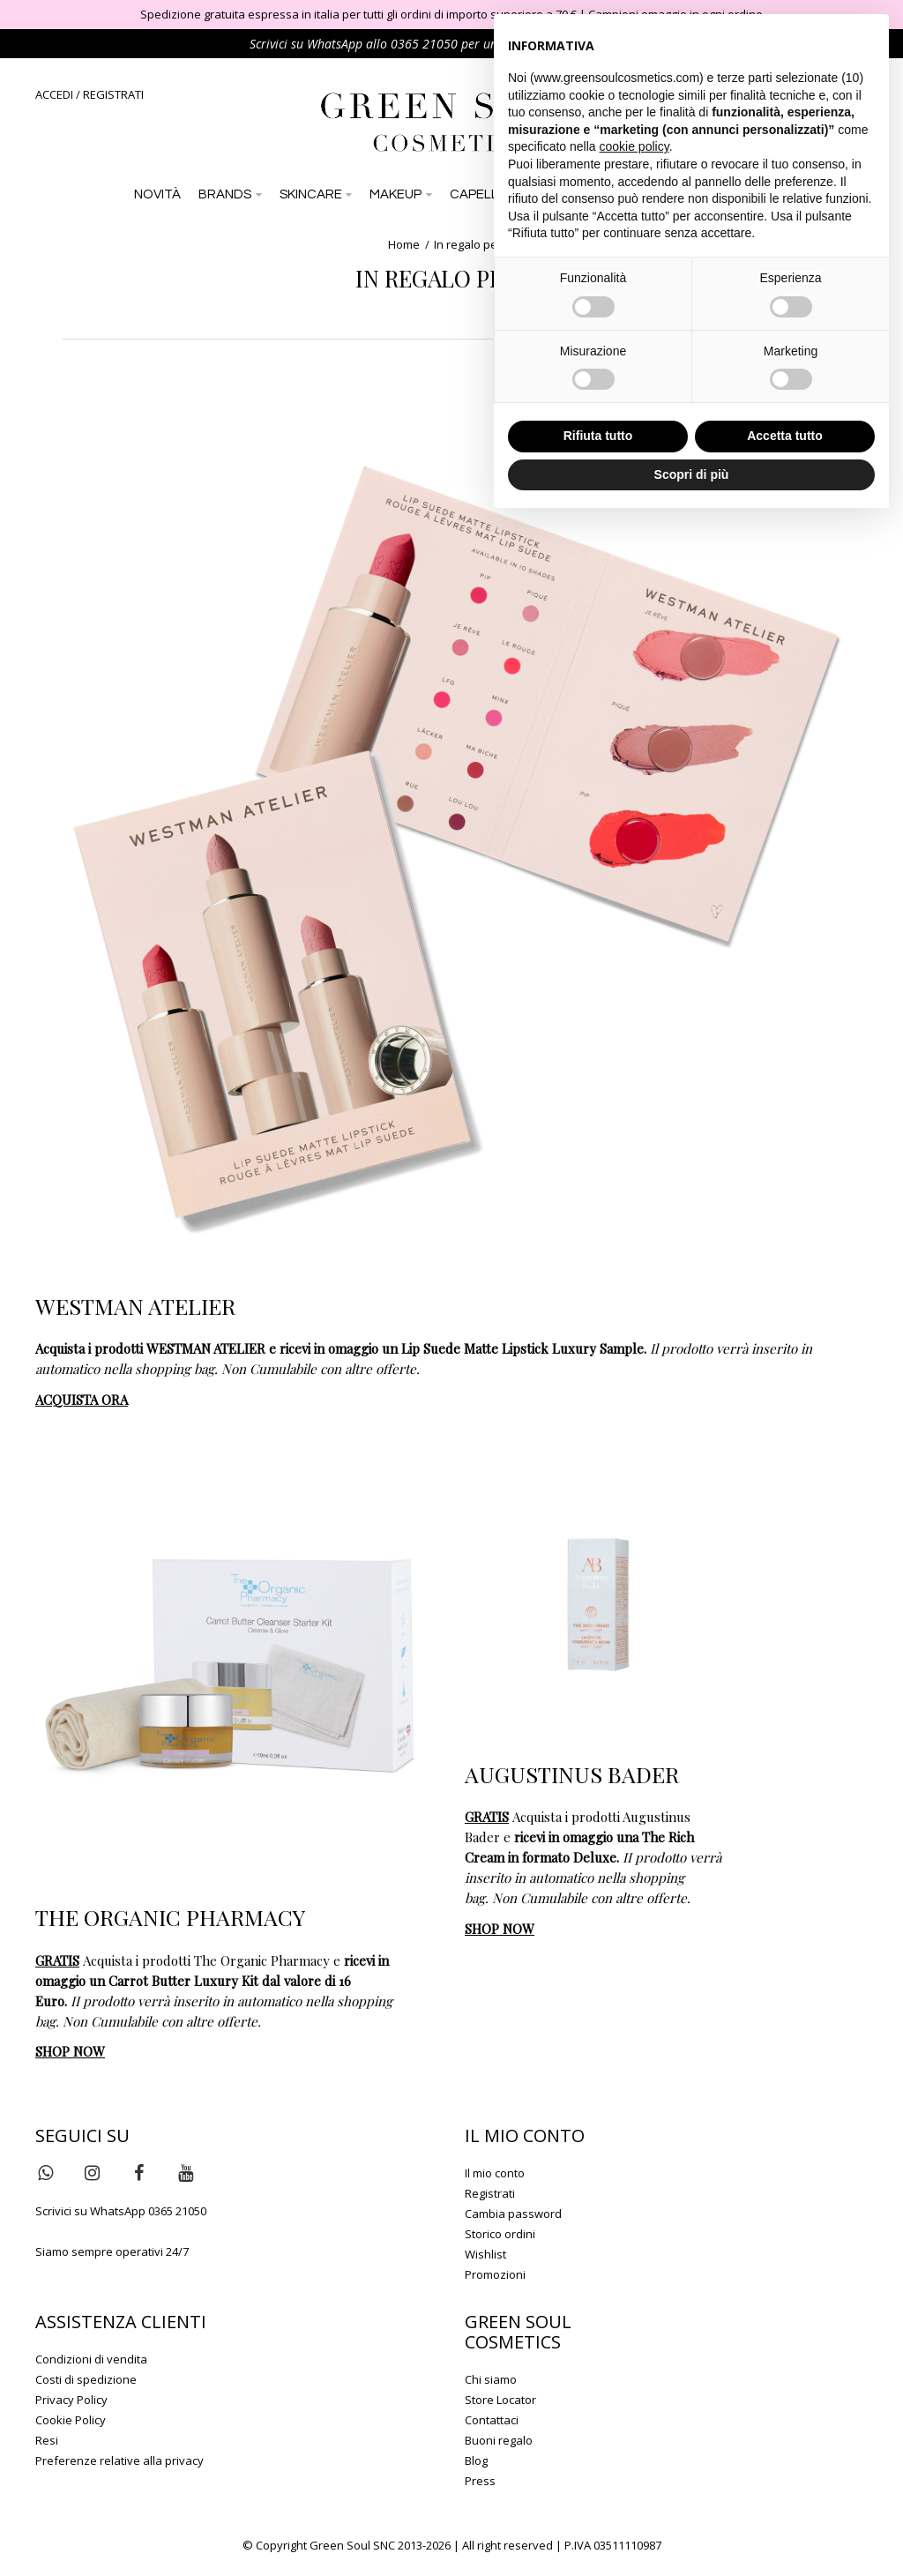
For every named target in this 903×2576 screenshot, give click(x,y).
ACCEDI (54, 94)
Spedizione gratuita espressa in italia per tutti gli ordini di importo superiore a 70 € (358, 14)
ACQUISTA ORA (81, 1399)
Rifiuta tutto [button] (598, 436)
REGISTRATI (113, 94)
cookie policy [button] (634, 146)
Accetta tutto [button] (785, 436)
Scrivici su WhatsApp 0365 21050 (120, 2211)
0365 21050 (424, 43)
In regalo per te (474, 244)
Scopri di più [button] (691, 474)
